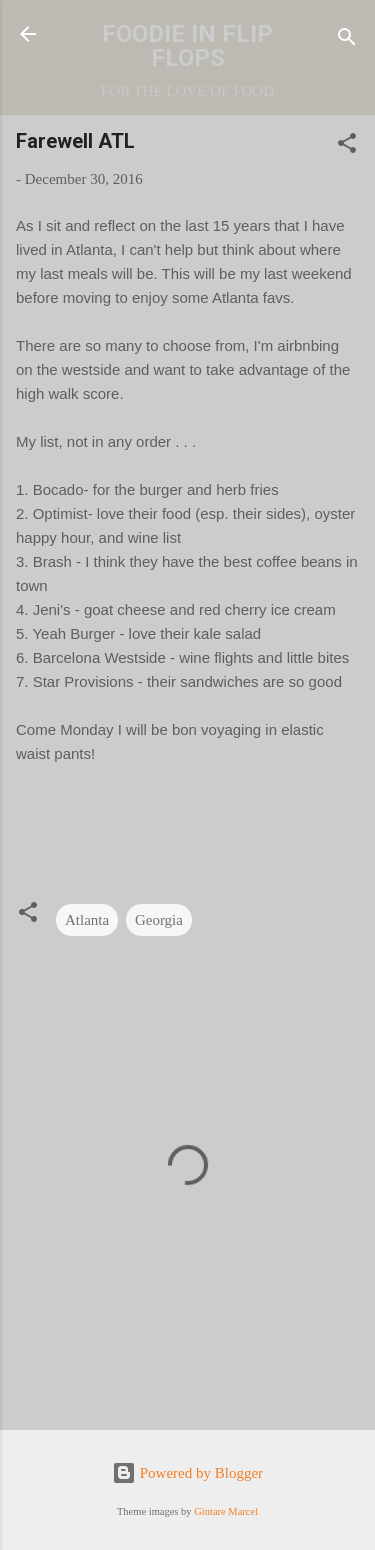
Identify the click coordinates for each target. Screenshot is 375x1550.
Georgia (159, 920)
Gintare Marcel (226, 1511)
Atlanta (87, 920)
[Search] (347, 40)
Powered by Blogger (187, 1473)
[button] (347, 146)
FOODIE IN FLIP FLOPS (187, 46)
